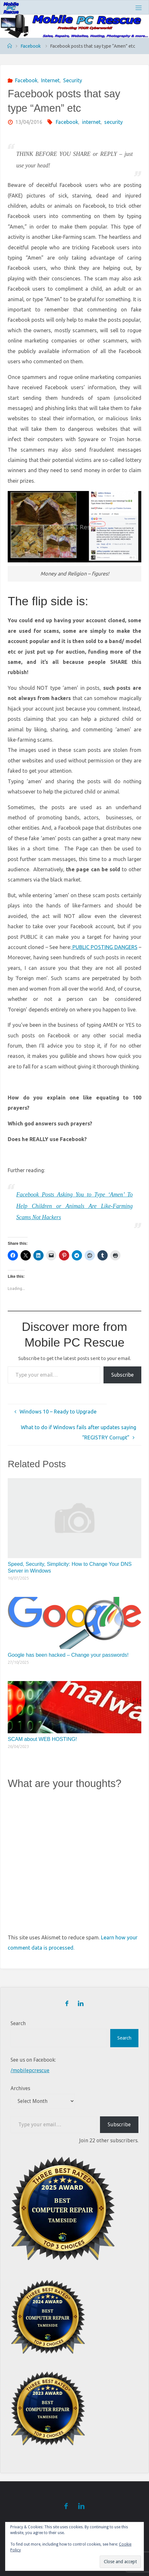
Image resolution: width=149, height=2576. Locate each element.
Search (18, 2023)
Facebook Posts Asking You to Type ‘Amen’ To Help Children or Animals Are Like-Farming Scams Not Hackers (74, 1205)
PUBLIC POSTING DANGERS (104, 947)
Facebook (31, 46)
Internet (50, 80)
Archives (20, 2088)
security (113, 122)
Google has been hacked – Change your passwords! (68, 1655)
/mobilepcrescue (30, 2070)
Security (72, 80)
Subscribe (122, 1375)
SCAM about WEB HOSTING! (42, 1739)
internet (91, 122)
